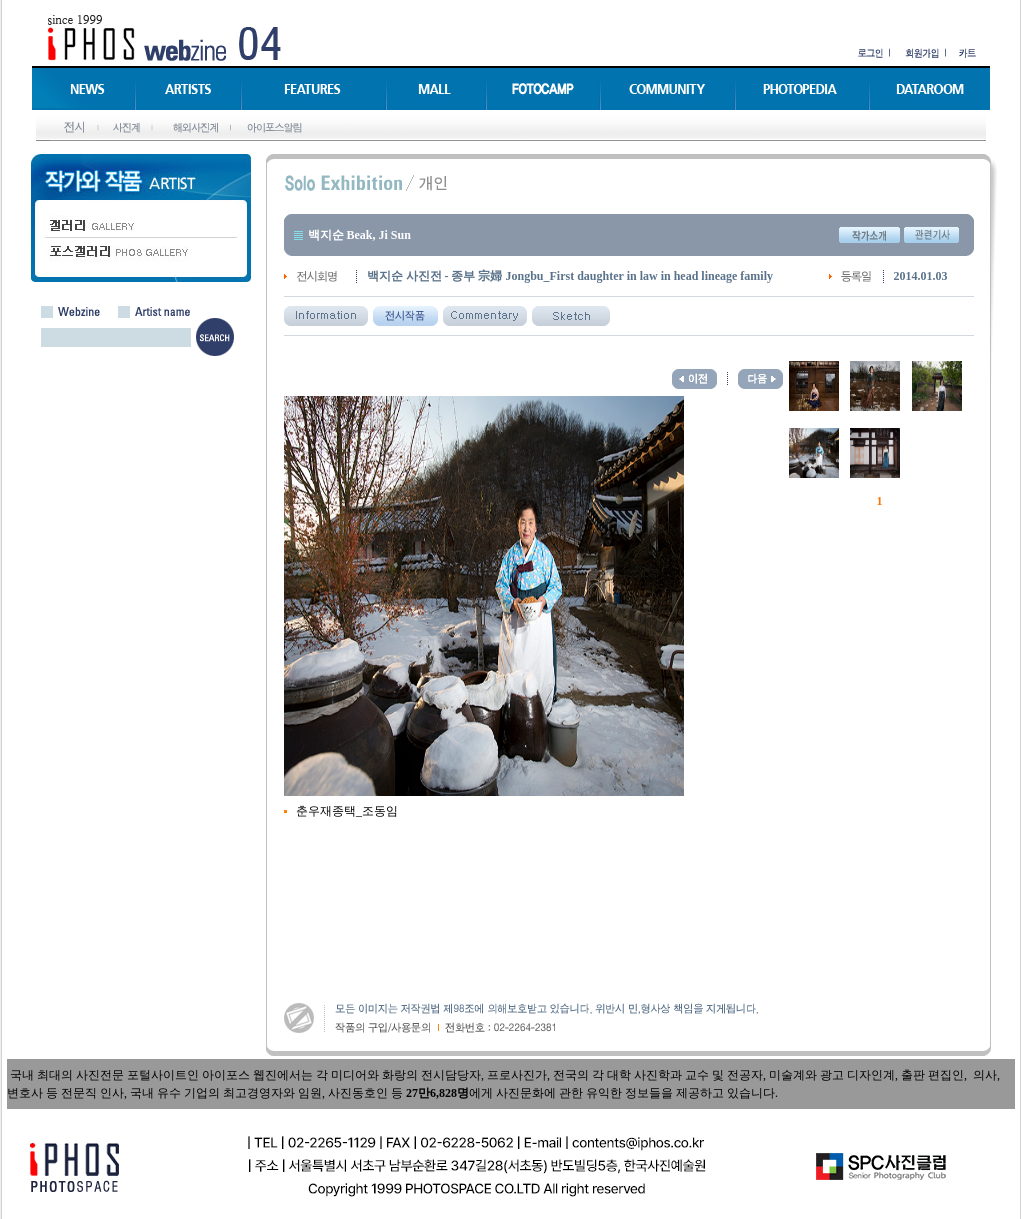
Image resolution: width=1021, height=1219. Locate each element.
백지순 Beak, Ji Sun (359, 235)
